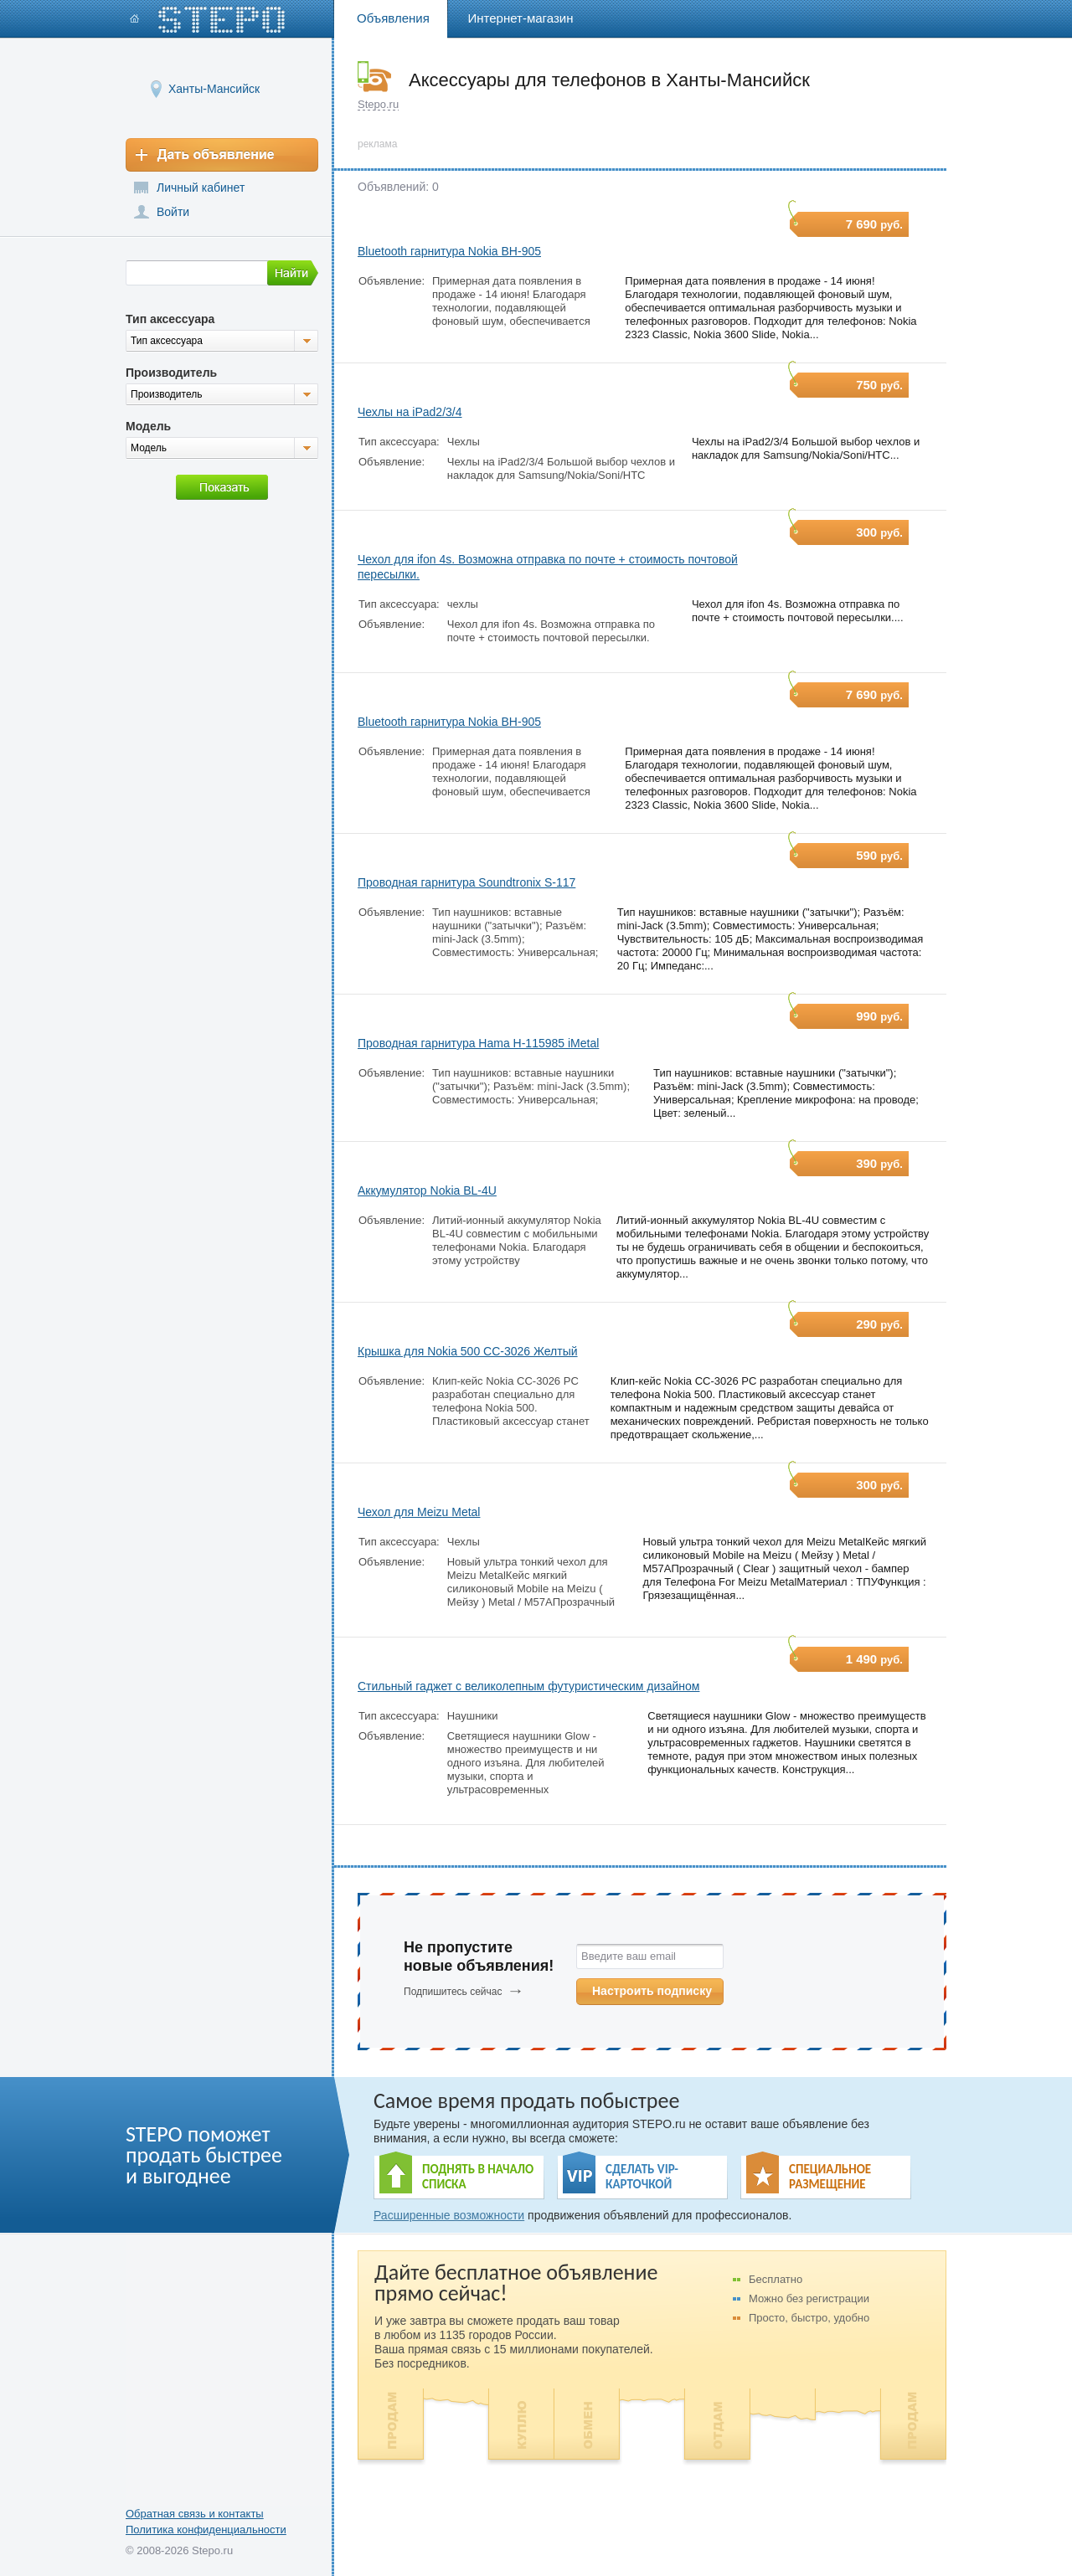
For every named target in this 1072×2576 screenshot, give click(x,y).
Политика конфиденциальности (206, 2529)
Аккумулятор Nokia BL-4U (427, 1190)
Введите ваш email (628, 1956)
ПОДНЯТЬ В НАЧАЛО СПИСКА (477, 2177)
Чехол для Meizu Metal (419, 1512)
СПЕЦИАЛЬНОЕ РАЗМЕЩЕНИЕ (830, 2177)
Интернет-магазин (521, 18)
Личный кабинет (201, 187)
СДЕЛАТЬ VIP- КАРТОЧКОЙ (642, 2177)
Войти (173, 212)
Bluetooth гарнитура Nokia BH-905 (449, 251)
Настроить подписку (652, 1991)
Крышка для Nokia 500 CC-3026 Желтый (468, 1351)
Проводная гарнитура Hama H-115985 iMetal (478, 1043)
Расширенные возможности (449, 2215)
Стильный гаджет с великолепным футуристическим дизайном (528, 1686)
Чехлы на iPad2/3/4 (410, 412)
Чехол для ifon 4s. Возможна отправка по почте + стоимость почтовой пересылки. (548, 567)
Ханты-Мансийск (214, 88)
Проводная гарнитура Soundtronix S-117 (466, 882)
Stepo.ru (378, 104)
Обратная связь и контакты (195, 2513)
